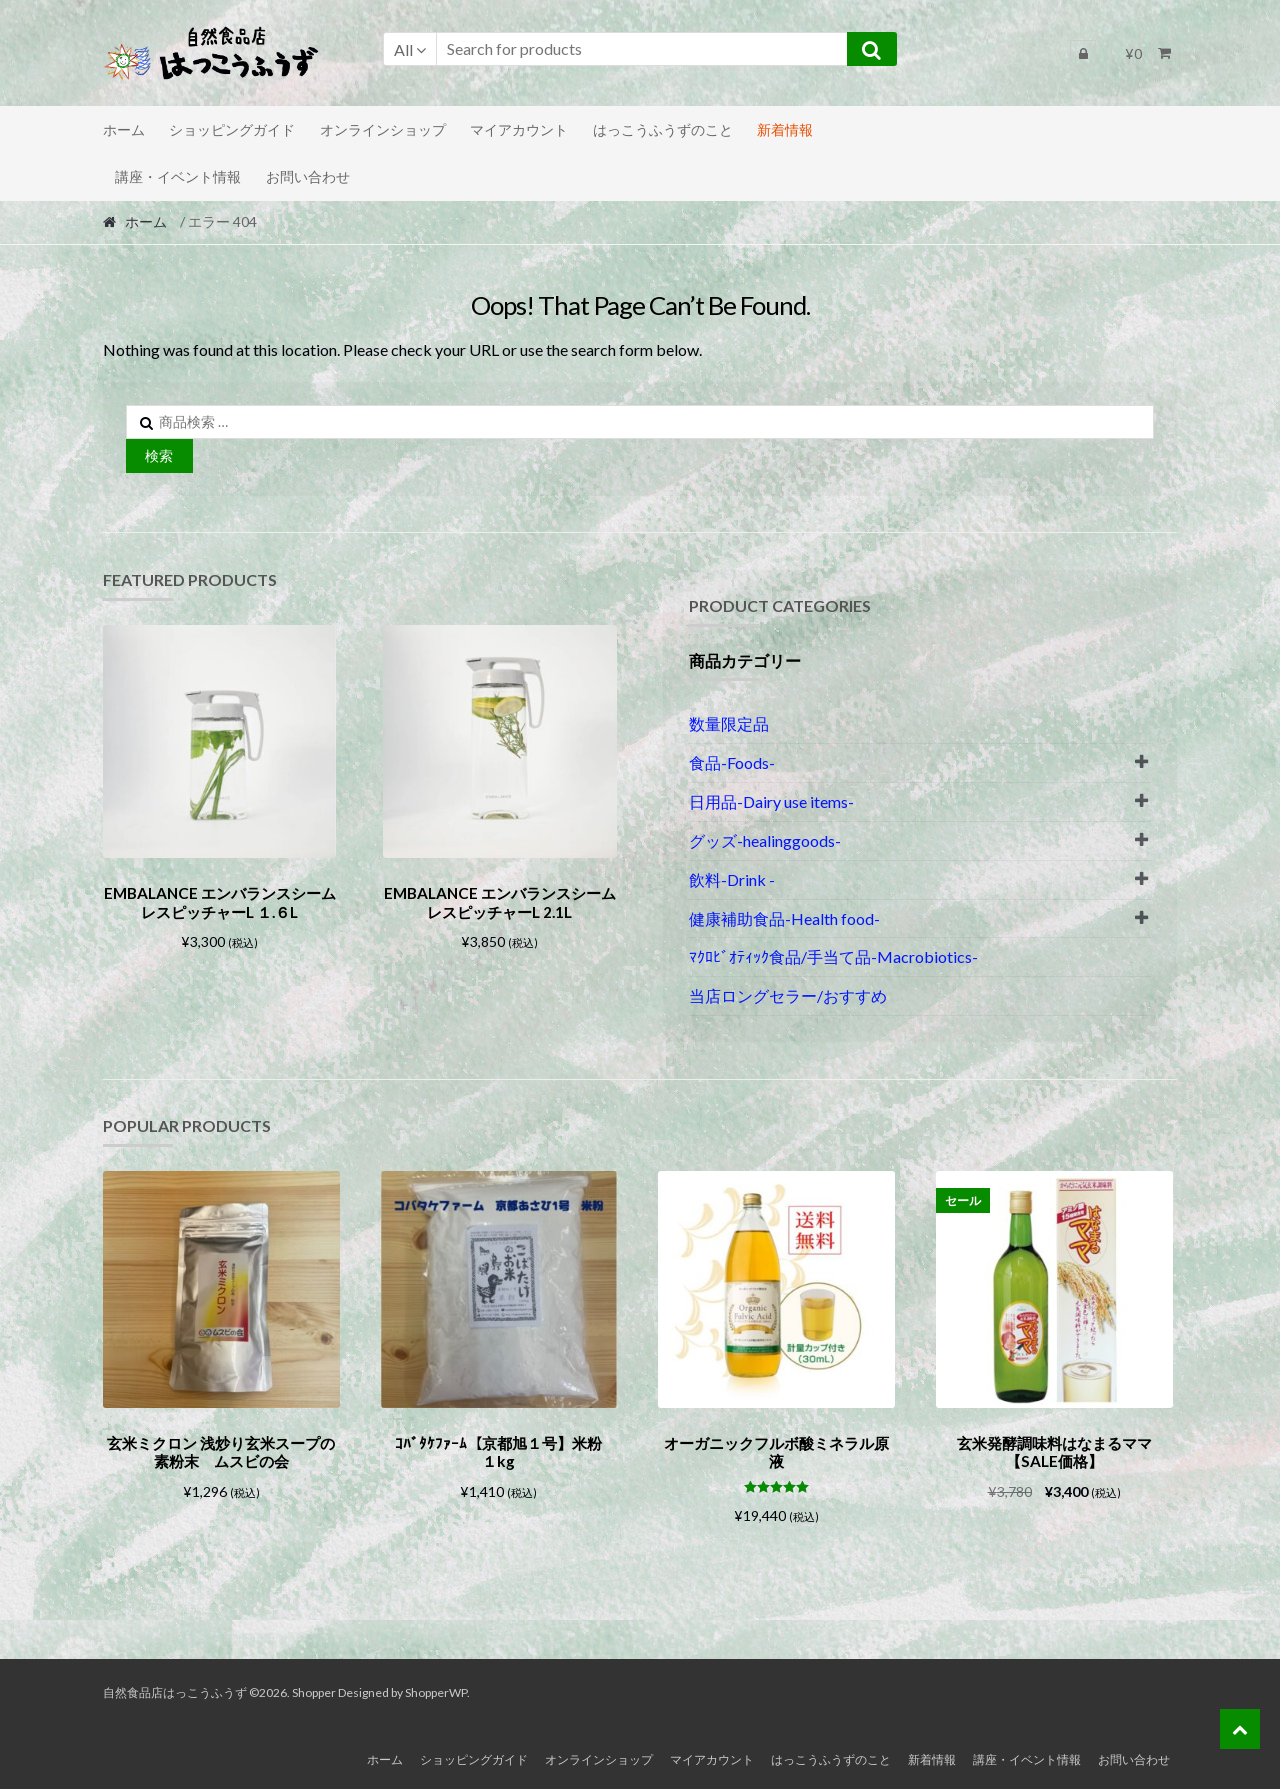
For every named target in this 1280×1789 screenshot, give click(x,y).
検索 (159, 455)
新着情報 (785, 129)
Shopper (314, 1689)
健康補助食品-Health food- (784, 918)
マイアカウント (519, 129)
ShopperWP (436, 1689)
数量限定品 (729, 723)
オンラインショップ (383, 129)
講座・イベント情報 (178, 176)
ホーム (124, 129)
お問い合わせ (308, 176)
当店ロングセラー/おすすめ (788, 995)
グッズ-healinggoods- (765, 840)
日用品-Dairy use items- (771, 801)
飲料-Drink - (732, 879)
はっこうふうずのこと (663, 129)
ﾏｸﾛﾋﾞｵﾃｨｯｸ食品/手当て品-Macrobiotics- (833, 956)
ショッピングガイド (232, 129)
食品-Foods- (732, 762)
